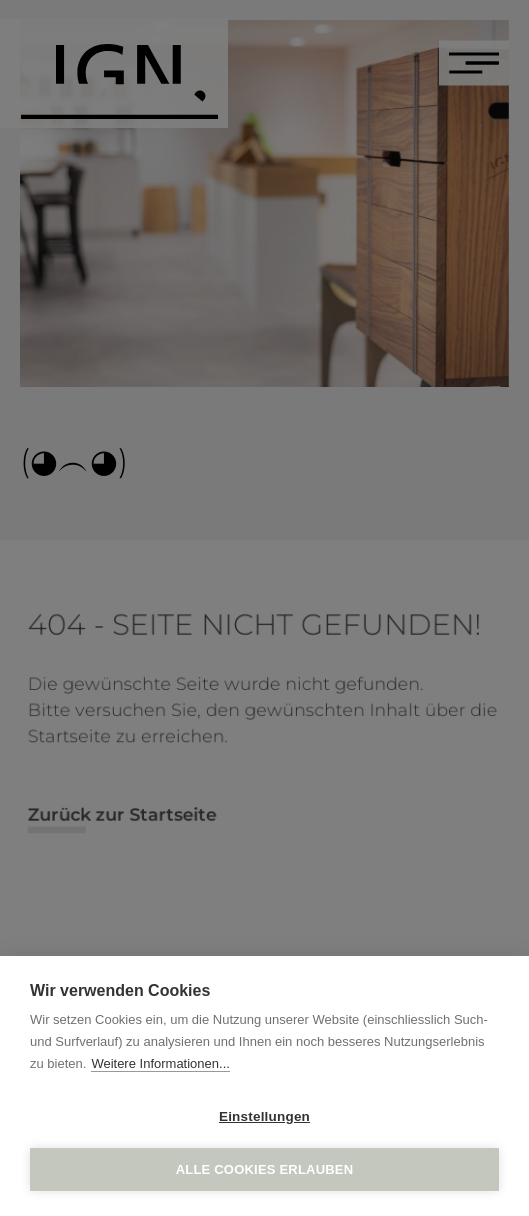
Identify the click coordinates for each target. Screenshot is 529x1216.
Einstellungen (264, 1116)
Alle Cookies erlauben (265, 1169)
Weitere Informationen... (160, 1063)
